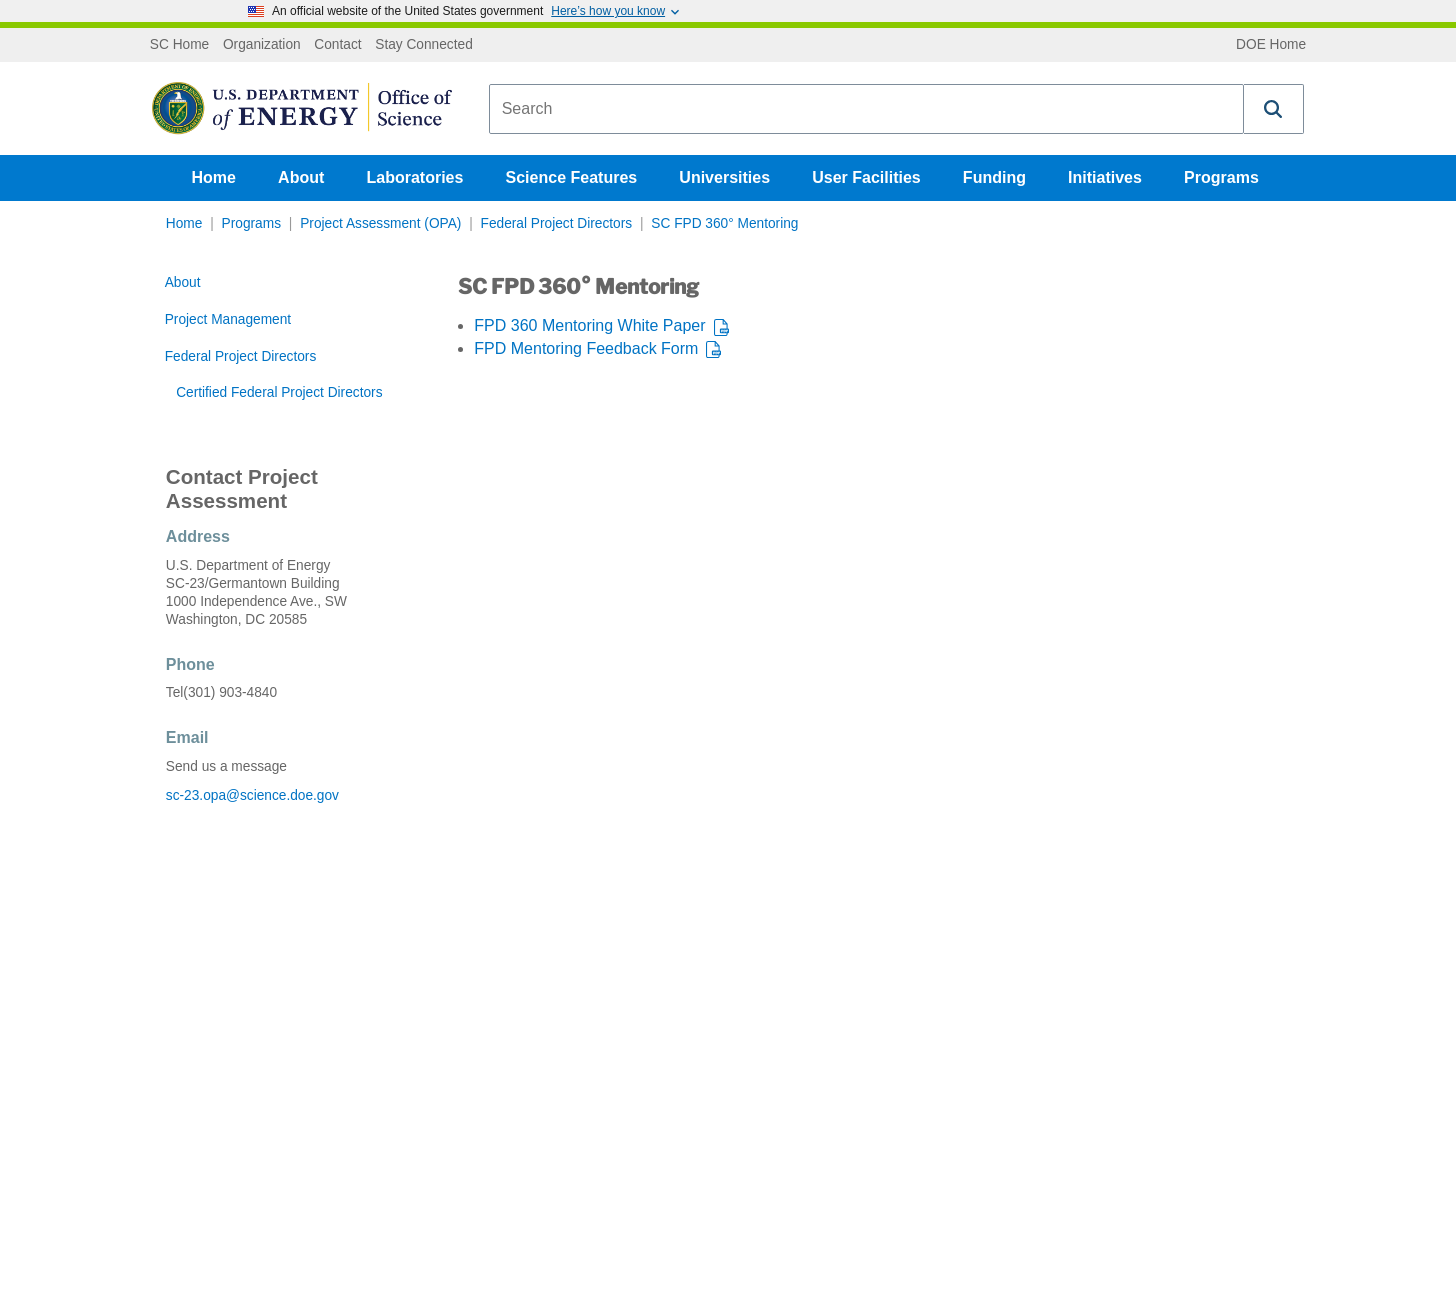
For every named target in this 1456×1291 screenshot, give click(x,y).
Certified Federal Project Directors (279, 392)
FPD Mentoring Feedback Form (586, 348)
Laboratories (414, 177)
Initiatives (1105, 177)
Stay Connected (424, 45)
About (301, 177)
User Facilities (866, 177)
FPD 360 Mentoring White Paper (589, 325)
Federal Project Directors (557, 223)
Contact (337, 45)
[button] (1274, 109)
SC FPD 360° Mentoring (724, 223)
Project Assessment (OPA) (380, 223)
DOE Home (1271, 45)
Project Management (228, 319)
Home (214, 177)
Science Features (572, 177)
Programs (1221, 177)
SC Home (179, 45)
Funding (994, 177)
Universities (724, 177)
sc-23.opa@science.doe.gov (252, 795)
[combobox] (866, 109)
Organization (262, 45)
